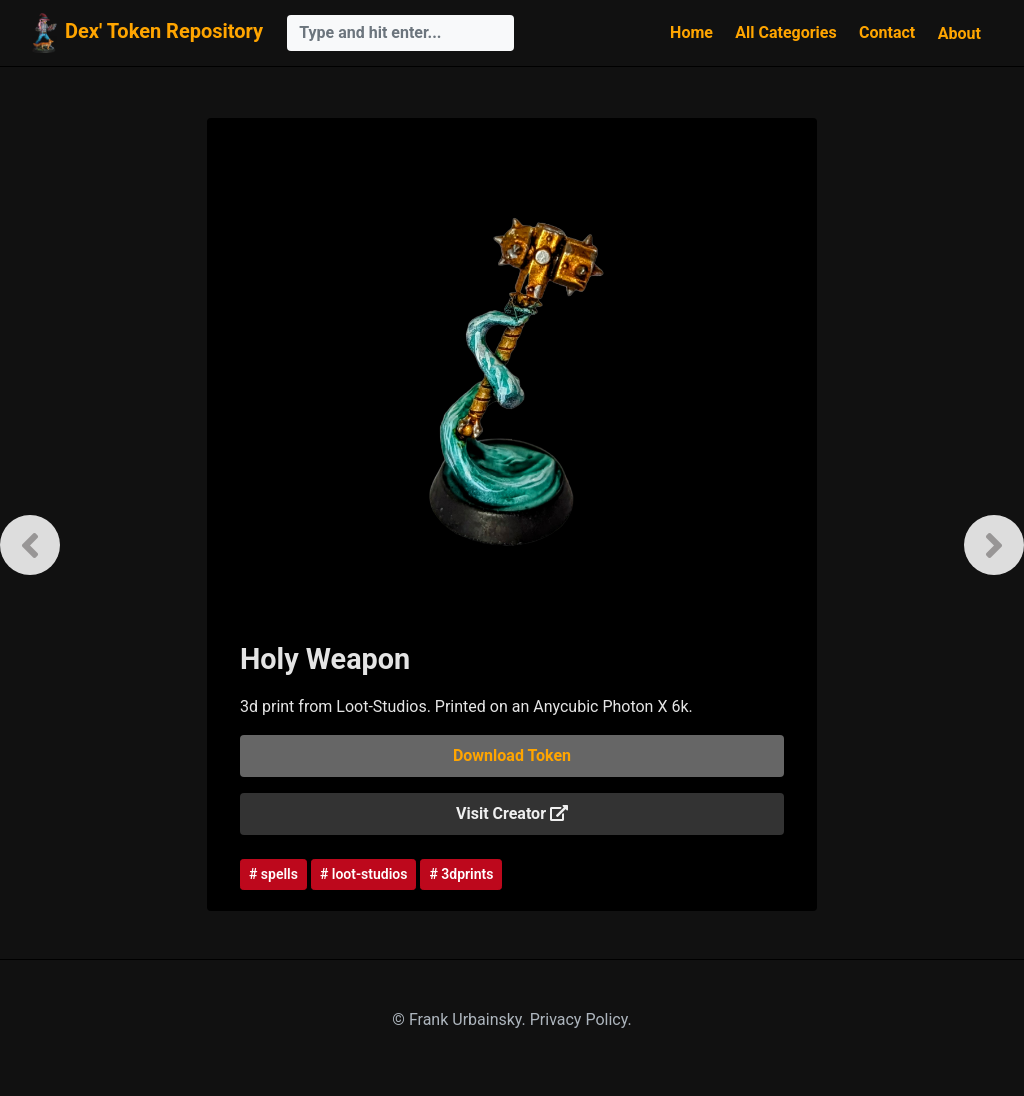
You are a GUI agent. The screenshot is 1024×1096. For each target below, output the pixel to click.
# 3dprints (461, 874)
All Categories (785, 32)
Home (691, 32)
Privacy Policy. (581, 1019)
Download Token (512, 755)
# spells (273, 874)
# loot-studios (364, 874)
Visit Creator (512, 813)
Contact (887, 32)
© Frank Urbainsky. (460, 1019)
